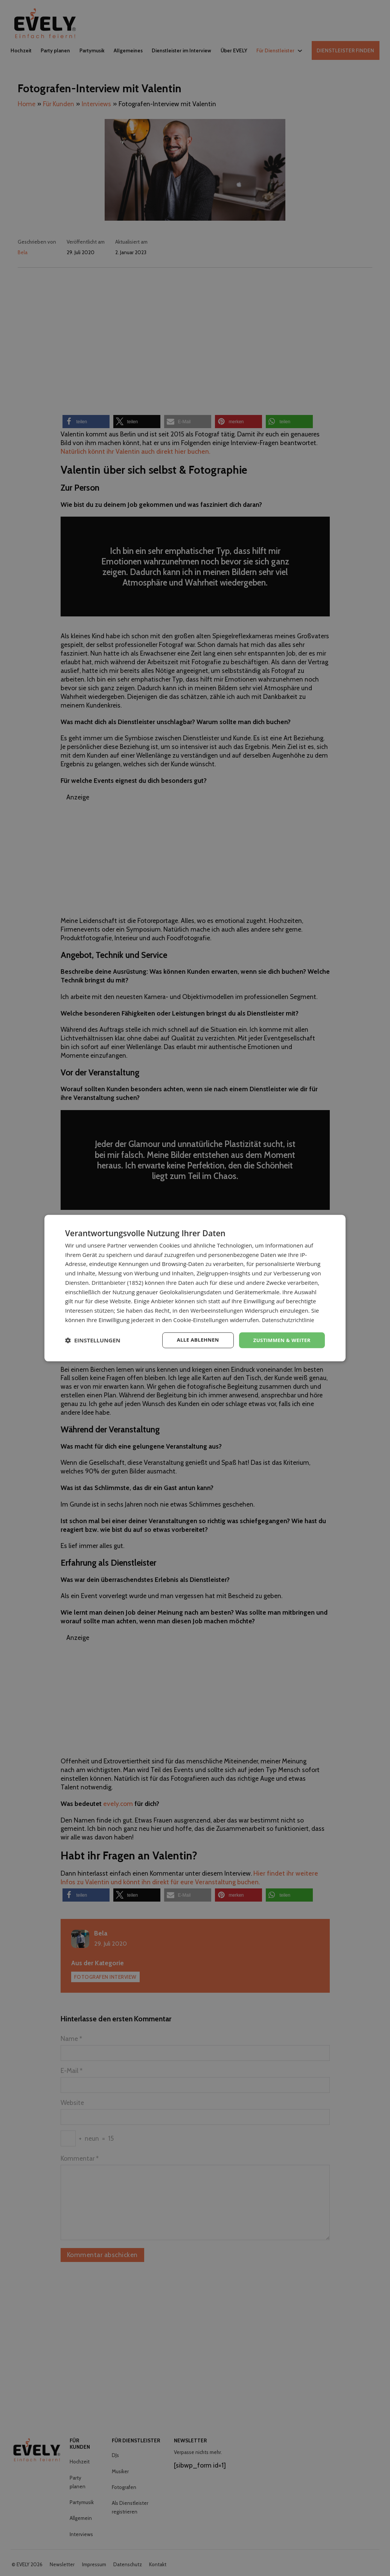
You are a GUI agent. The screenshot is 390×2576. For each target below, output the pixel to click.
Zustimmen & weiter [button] (280, 1340)
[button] (92, 1340)
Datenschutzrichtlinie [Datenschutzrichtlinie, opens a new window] (290, 1319)
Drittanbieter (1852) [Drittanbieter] (117, 1282)
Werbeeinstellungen (216, 1310)
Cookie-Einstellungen (200, 1319)
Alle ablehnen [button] (193, 1340)
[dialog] (195, 1288)
